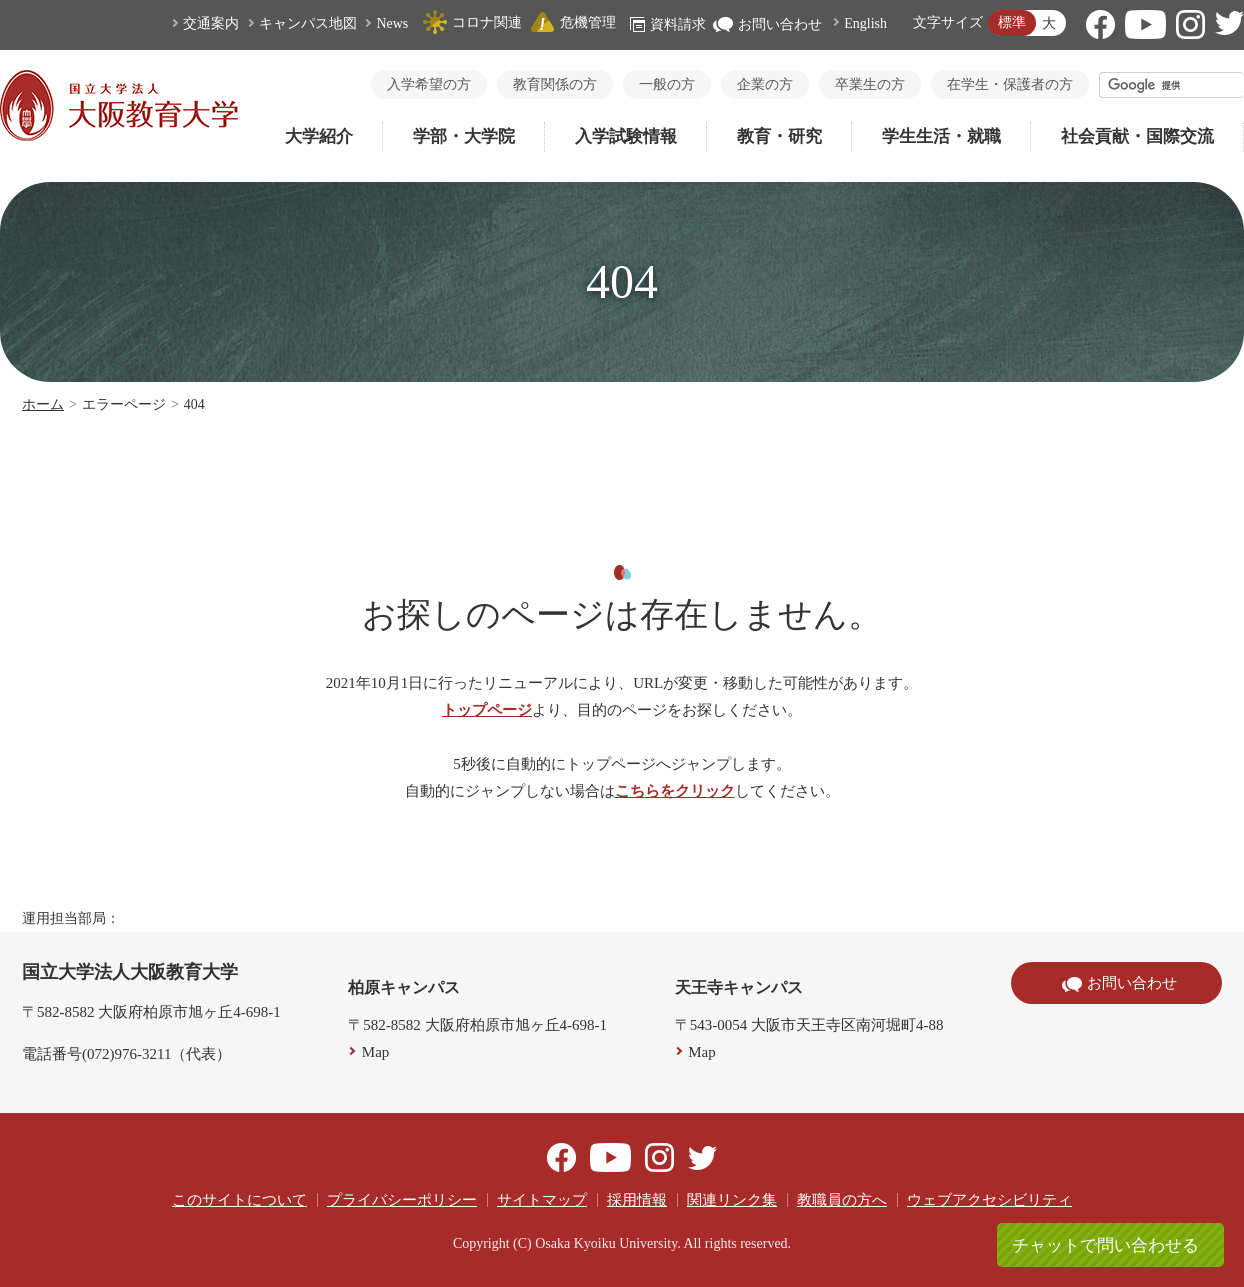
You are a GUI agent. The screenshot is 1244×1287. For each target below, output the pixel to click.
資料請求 (668, 24)
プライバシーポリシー (402, 1200)
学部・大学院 (464, 136)
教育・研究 (779, 136)
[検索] (1172, 85)
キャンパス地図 (308, 23)
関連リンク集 (732, 1200)
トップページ (487, 710)
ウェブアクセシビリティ (989, 1200)
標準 (1012, 22)
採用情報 (637, 1200)
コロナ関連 (472, 22)
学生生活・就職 (941, 136)
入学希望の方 (429, 84)
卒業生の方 (870, 84)
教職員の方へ (842, 1200)
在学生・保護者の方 (1010, 84)
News (392, 23)
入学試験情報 (626, 136)
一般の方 (667, 84)
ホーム (43, 404)
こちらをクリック (675, 791)
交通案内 (211, 23)
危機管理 (573, 22)
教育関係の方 (555, 84)
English (865, 23)
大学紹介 (319, 136)
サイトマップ (542, 1200)
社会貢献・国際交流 (1137, 136)
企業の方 (765, 84)
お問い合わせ (767, 24)
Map (376, 1052)
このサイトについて (239, 1200)
